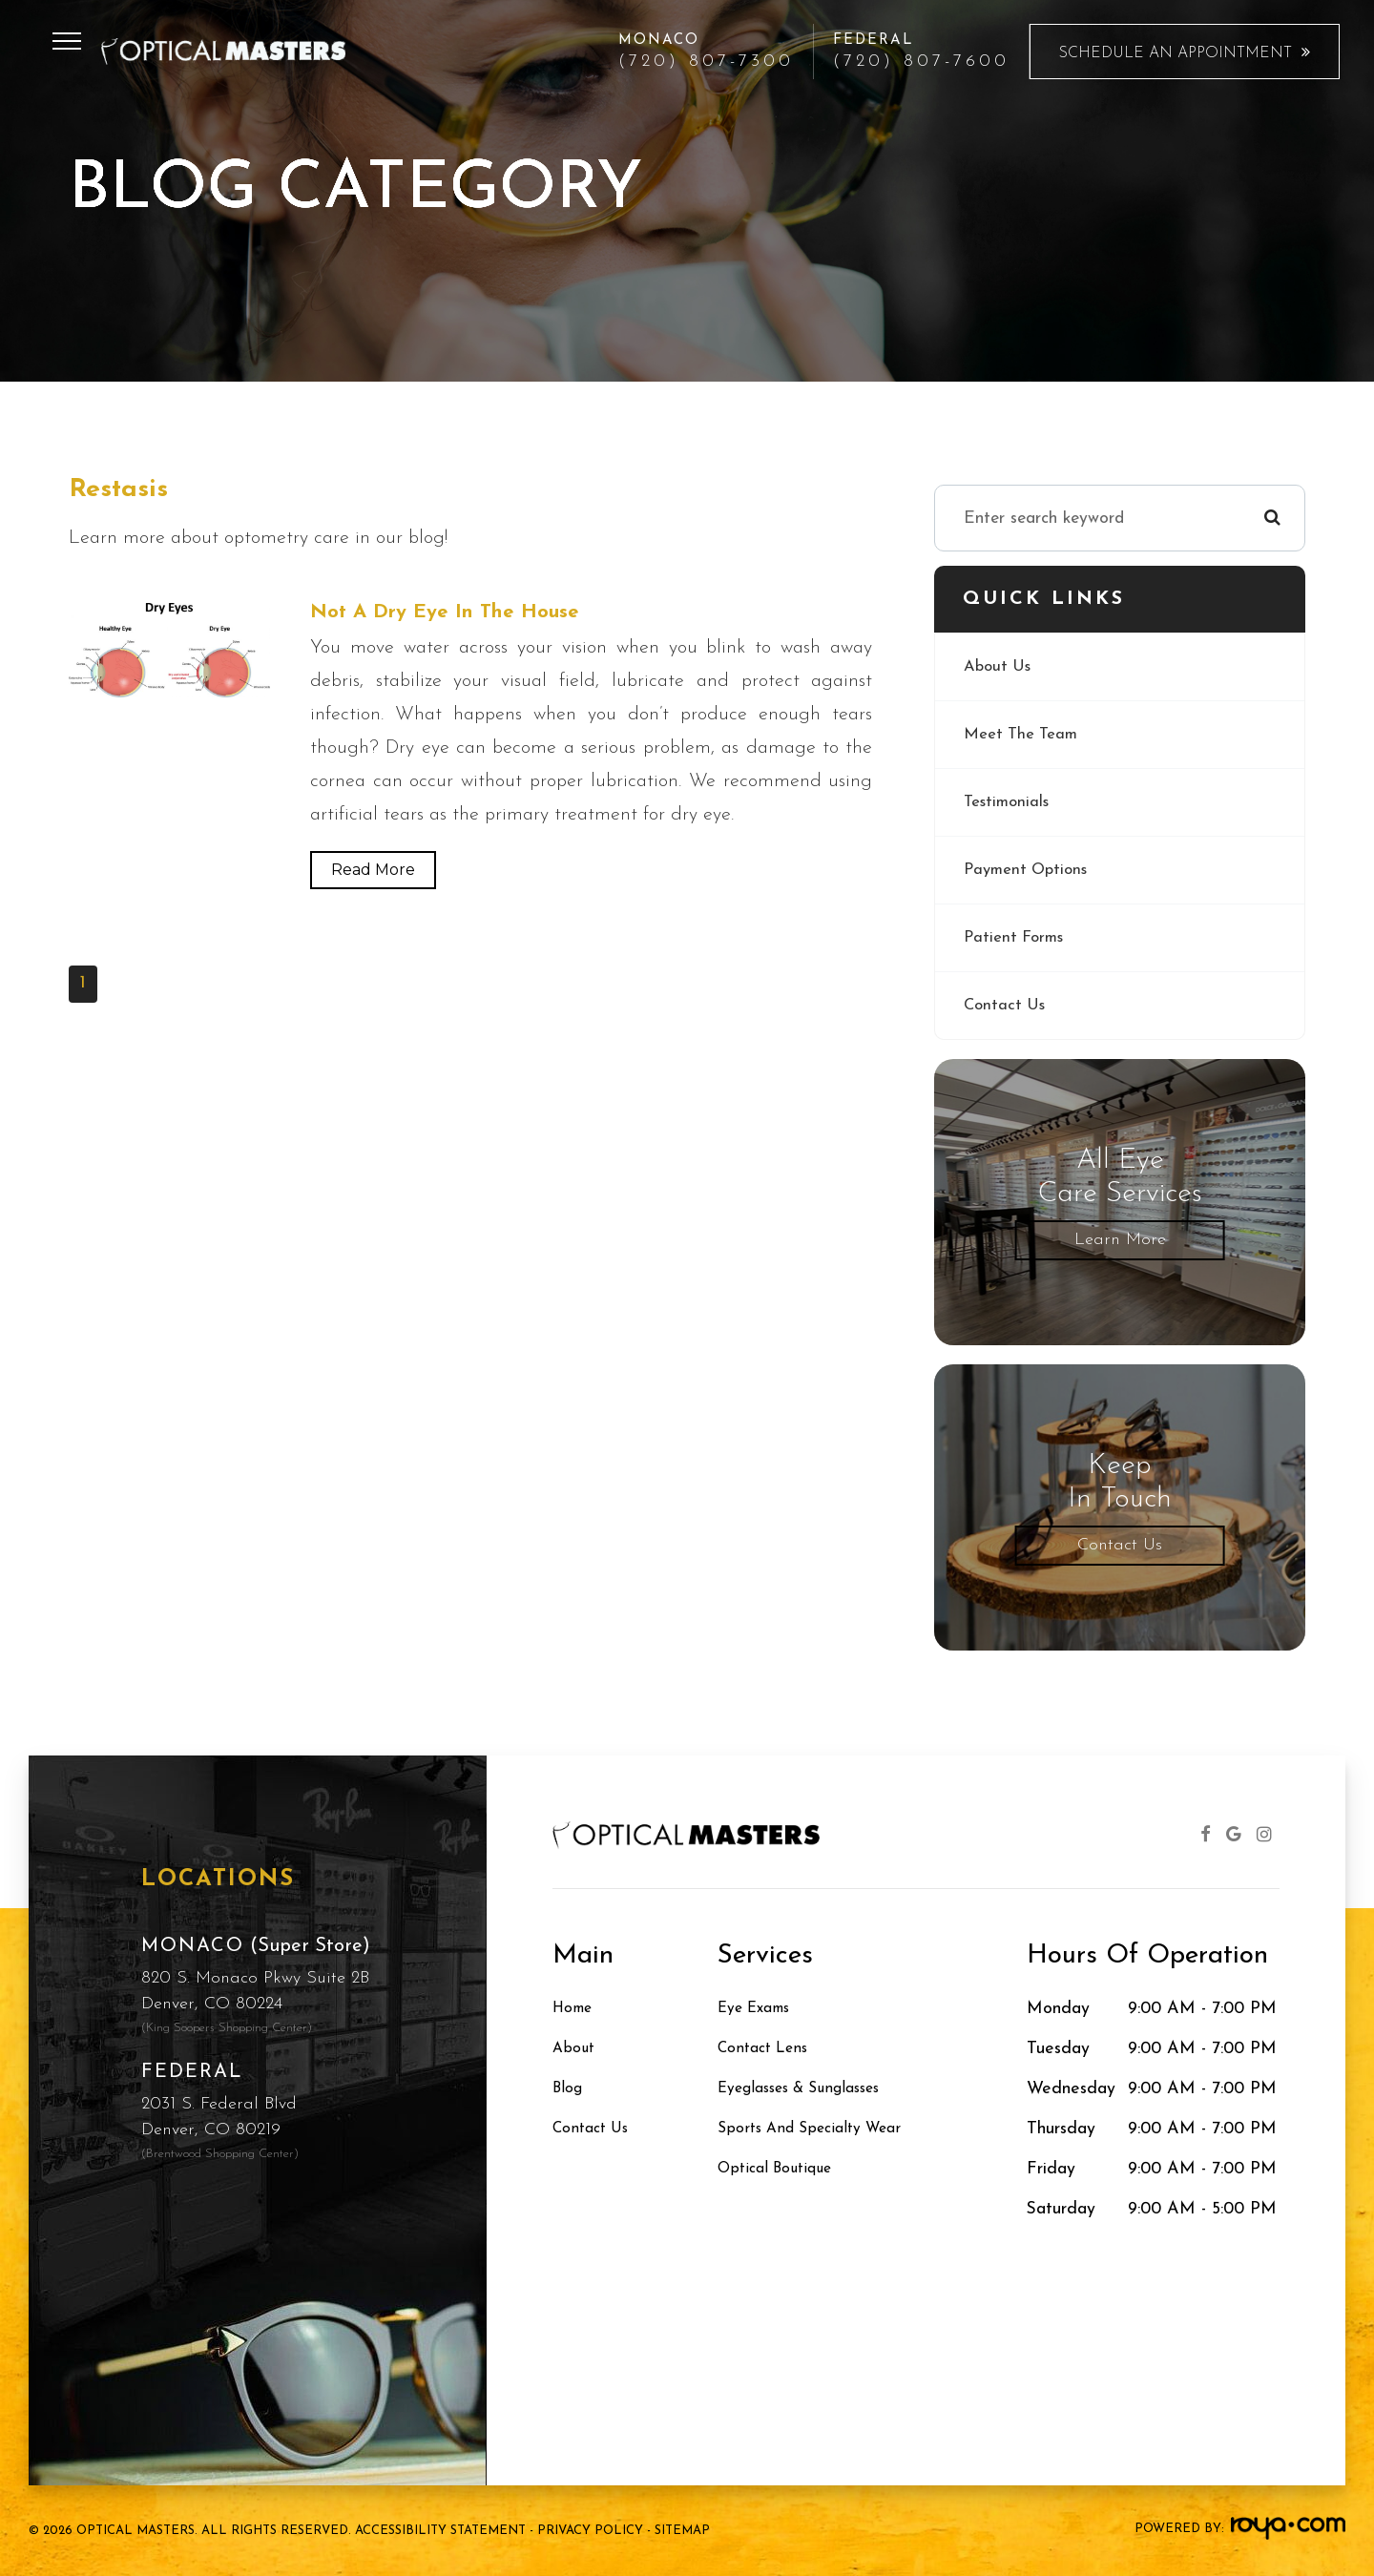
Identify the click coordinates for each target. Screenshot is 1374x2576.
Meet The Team (1025, 734)
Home (575, 2009)
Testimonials (1010, 802)
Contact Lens (768, 2049)
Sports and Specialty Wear (820, 2129)
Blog (569, 2089)
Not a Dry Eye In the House (453, 613)
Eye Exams (760, 2009)
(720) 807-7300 (706, 62)
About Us (1000, 666)
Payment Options (1030, 870)
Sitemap (682, 2530)
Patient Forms (1017, 937)
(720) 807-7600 (921, 62)
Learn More (1120, 1240)
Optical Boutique (781, 2169)
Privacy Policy (590, 2530)
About (575, 2049)
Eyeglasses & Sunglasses (811, 2089)
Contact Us (1007, 1005)
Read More (373, 871)
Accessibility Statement (440, 2530)
